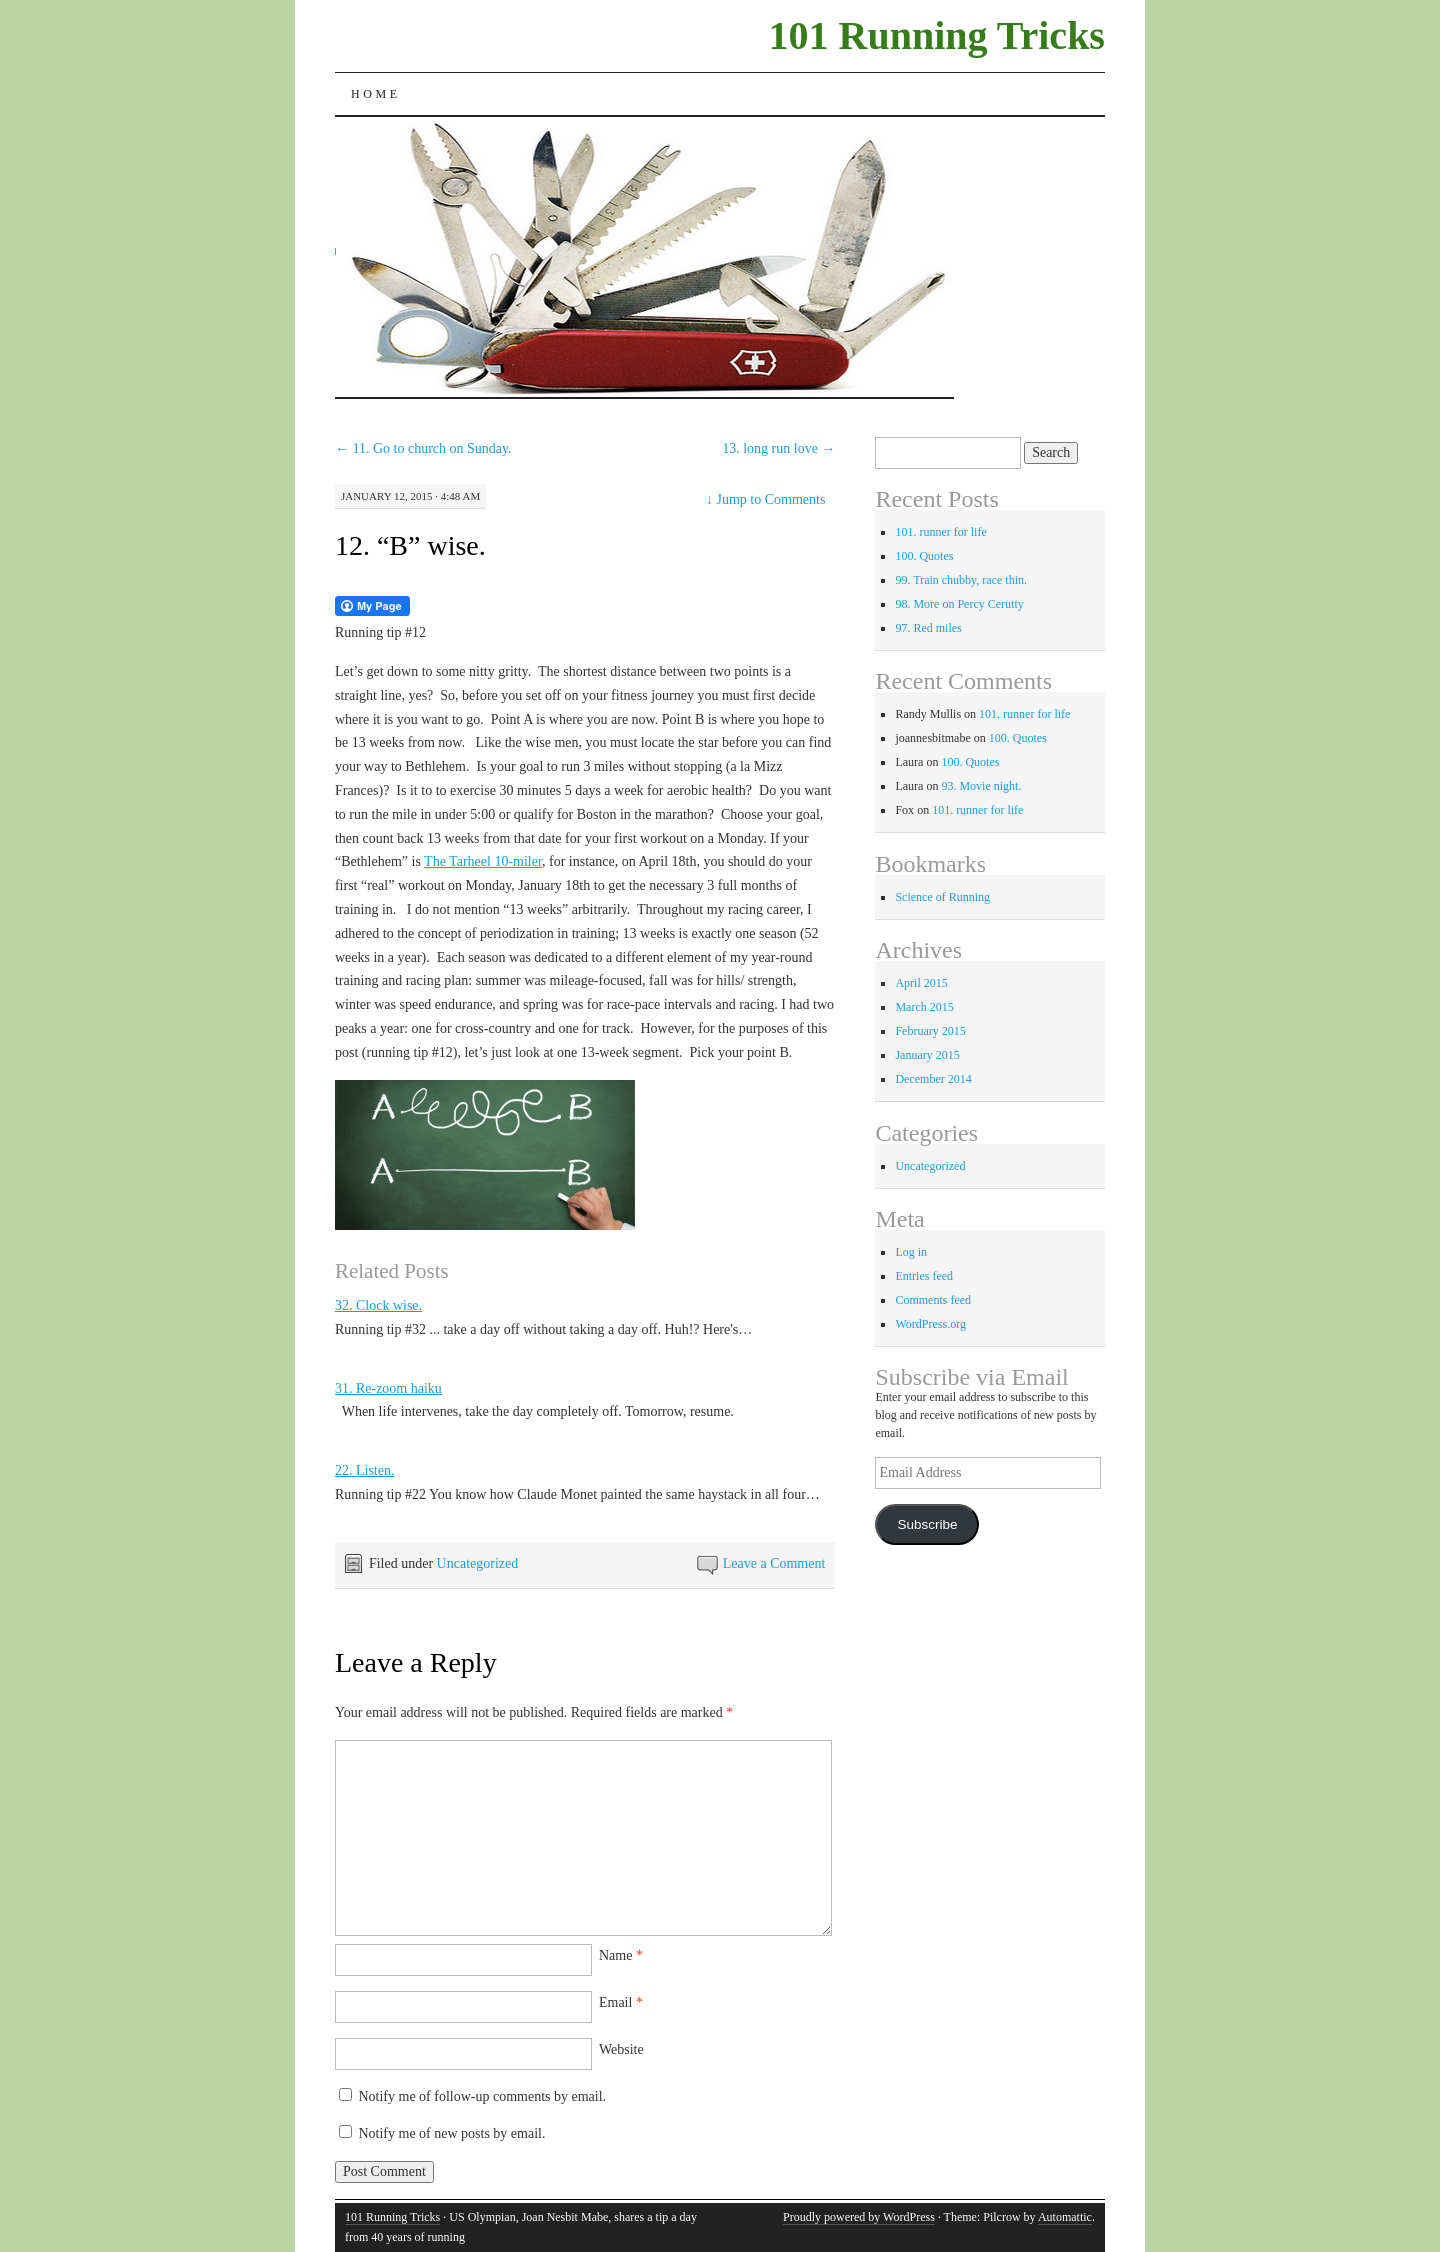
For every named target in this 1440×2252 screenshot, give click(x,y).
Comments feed (933, 1300)
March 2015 (924, 1007)
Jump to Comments (765, 499)
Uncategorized (478, 1563)
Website (621, 2049)
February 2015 (930, 1031)
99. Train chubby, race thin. (961, 580)
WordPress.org (930, 1324)
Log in (911, 1252)
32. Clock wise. (378, 1305)
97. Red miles (928, 628)
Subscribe (927, 1524)
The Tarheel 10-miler (483, 861)
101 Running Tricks (937, 35)
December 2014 (933, 1079)
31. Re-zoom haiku (388, 1388)
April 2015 (921, 983)
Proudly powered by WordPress (859, 2217)
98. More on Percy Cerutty (959, 604)
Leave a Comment (774, 1563)
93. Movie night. (981, 786)
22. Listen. (365, 1470)
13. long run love (778, 448)
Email (621, 2002)
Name (621, 1955)
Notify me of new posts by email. (451, 2133)
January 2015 (927, 1055)
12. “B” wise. (410, 545)
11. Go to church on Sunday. (423, 448)
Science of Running (942, 897)
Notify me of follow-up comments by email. (482, 2096)
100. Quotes (924, 556)
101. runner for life (940, 532)
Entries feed (924, 1276)
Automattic (1065, 2217)
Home (376, 94)
